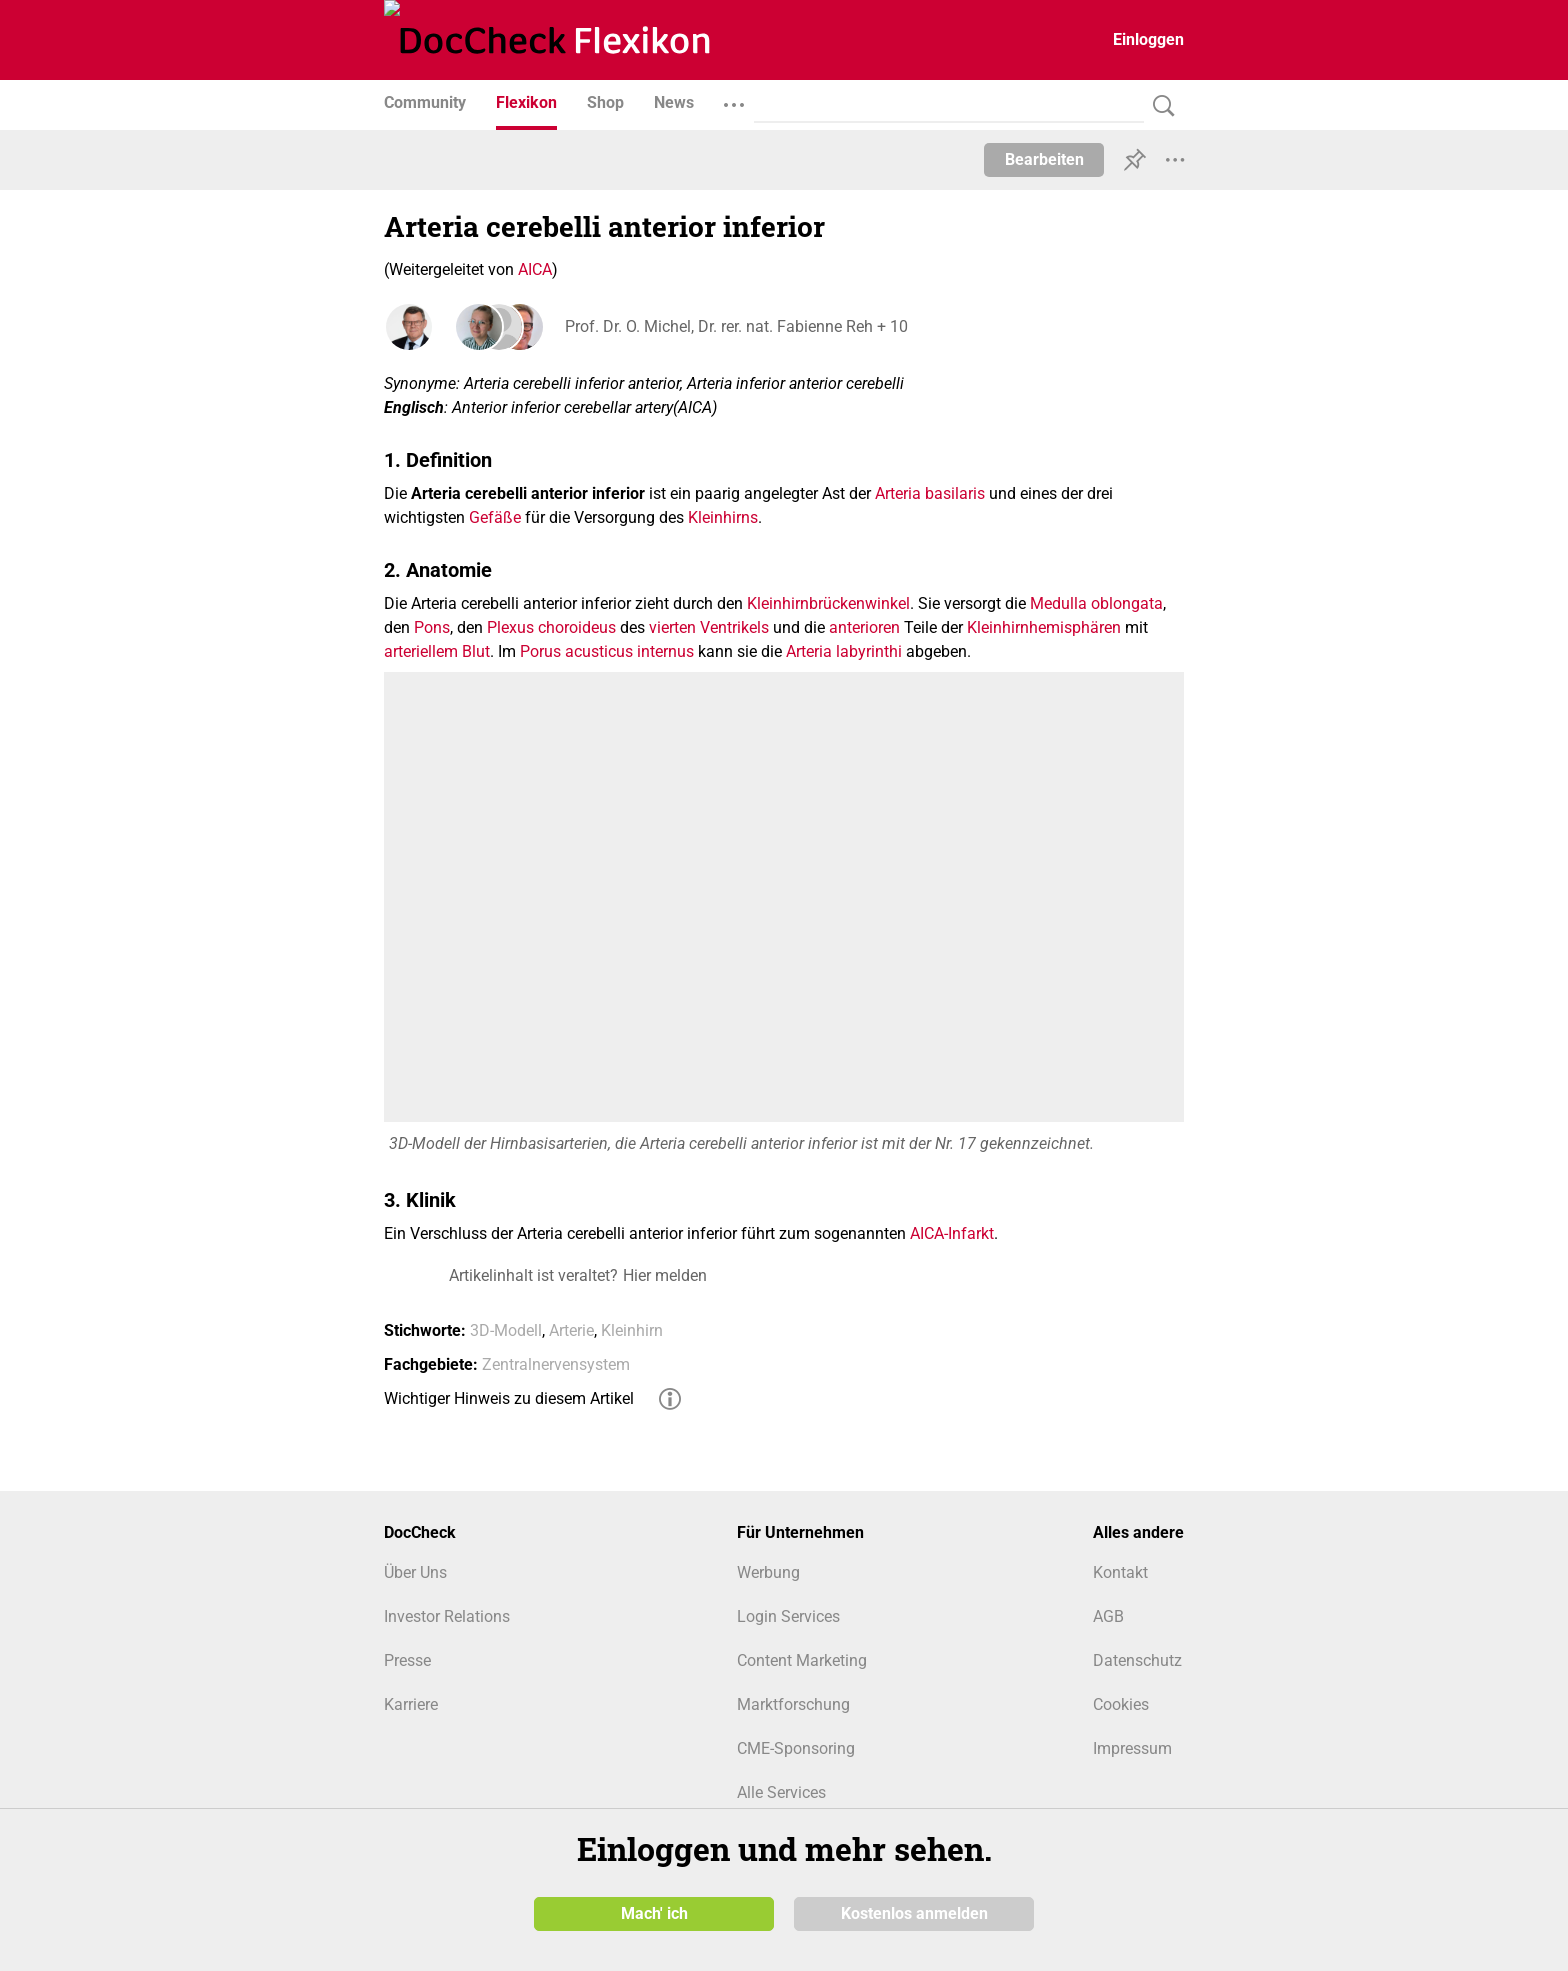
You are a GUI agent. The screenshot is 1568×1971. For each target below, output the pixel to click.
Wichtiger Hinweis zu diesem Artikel (509, 1398)
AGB (1108, 1616)
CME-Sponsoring (796, 1748)
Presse (407, 1660)
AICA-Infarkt (952, 1233)
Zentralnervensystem (556, 1364)
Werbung (768, 1572)
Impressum (1132, 1748)
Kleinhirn (632, 1330)
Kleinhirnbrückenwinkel (828, 603)
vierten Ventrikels (709, 627)
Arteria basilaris (930, 493)
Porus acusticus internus (607, 651)
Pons (432, 627)
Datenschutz (1137, 1660)
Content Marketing (802, 1660)
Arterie (571, 1330)
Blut (476, 651)
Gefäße (495, 517)
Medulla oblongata (1096, 603)
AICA (535, 269)
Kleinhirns (723, 517)
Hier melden (665, 1275)
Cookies (1121, 1704)
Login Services (788, 1616)
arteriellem (421, 651)
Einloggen (1148, 39)
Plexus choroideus (551, 627)
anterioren (864, 627)
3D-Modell (506, 1330)
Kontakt (1120, 1572)
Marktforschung (793, 1704)
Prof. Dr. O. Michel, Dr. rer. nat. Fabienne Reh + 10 (735, 326)
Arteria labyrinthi (844, 651)
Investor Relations (447, 1616)
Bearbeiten (1044, 159)
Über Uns (415, 1572)
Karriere (411, 1704)
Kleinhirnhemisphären (1044, 627)
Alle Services (781, 1792)
